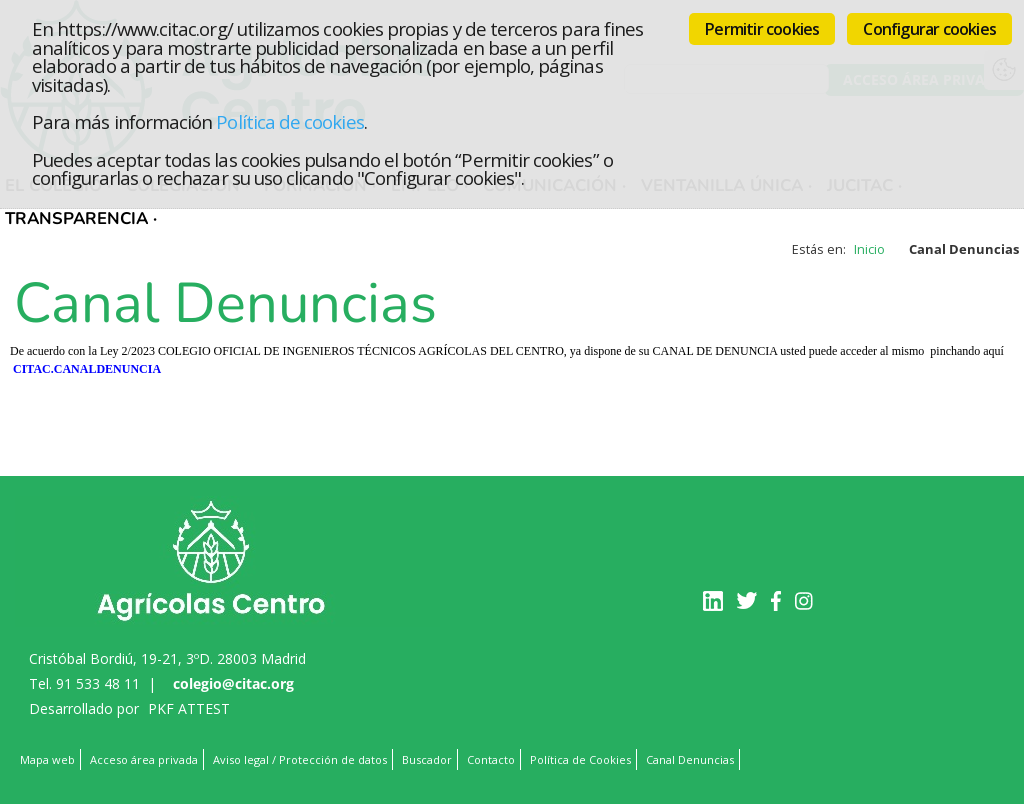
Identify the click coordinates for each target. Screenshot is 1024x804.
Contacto (491, 759)
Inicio (869, 249)
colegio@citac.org (233, 683)
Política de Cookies (580, 759)
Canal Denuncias (690, 759)
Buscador (427, 759)
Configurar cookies (929, 29)
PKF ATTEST (189, 708)
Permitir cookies (762, 29)
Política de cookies (289, 121)
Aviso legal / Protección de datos (300, 759)
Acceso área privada (144, 759)
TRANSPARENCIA (76, 218)
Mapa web (47, 759)
